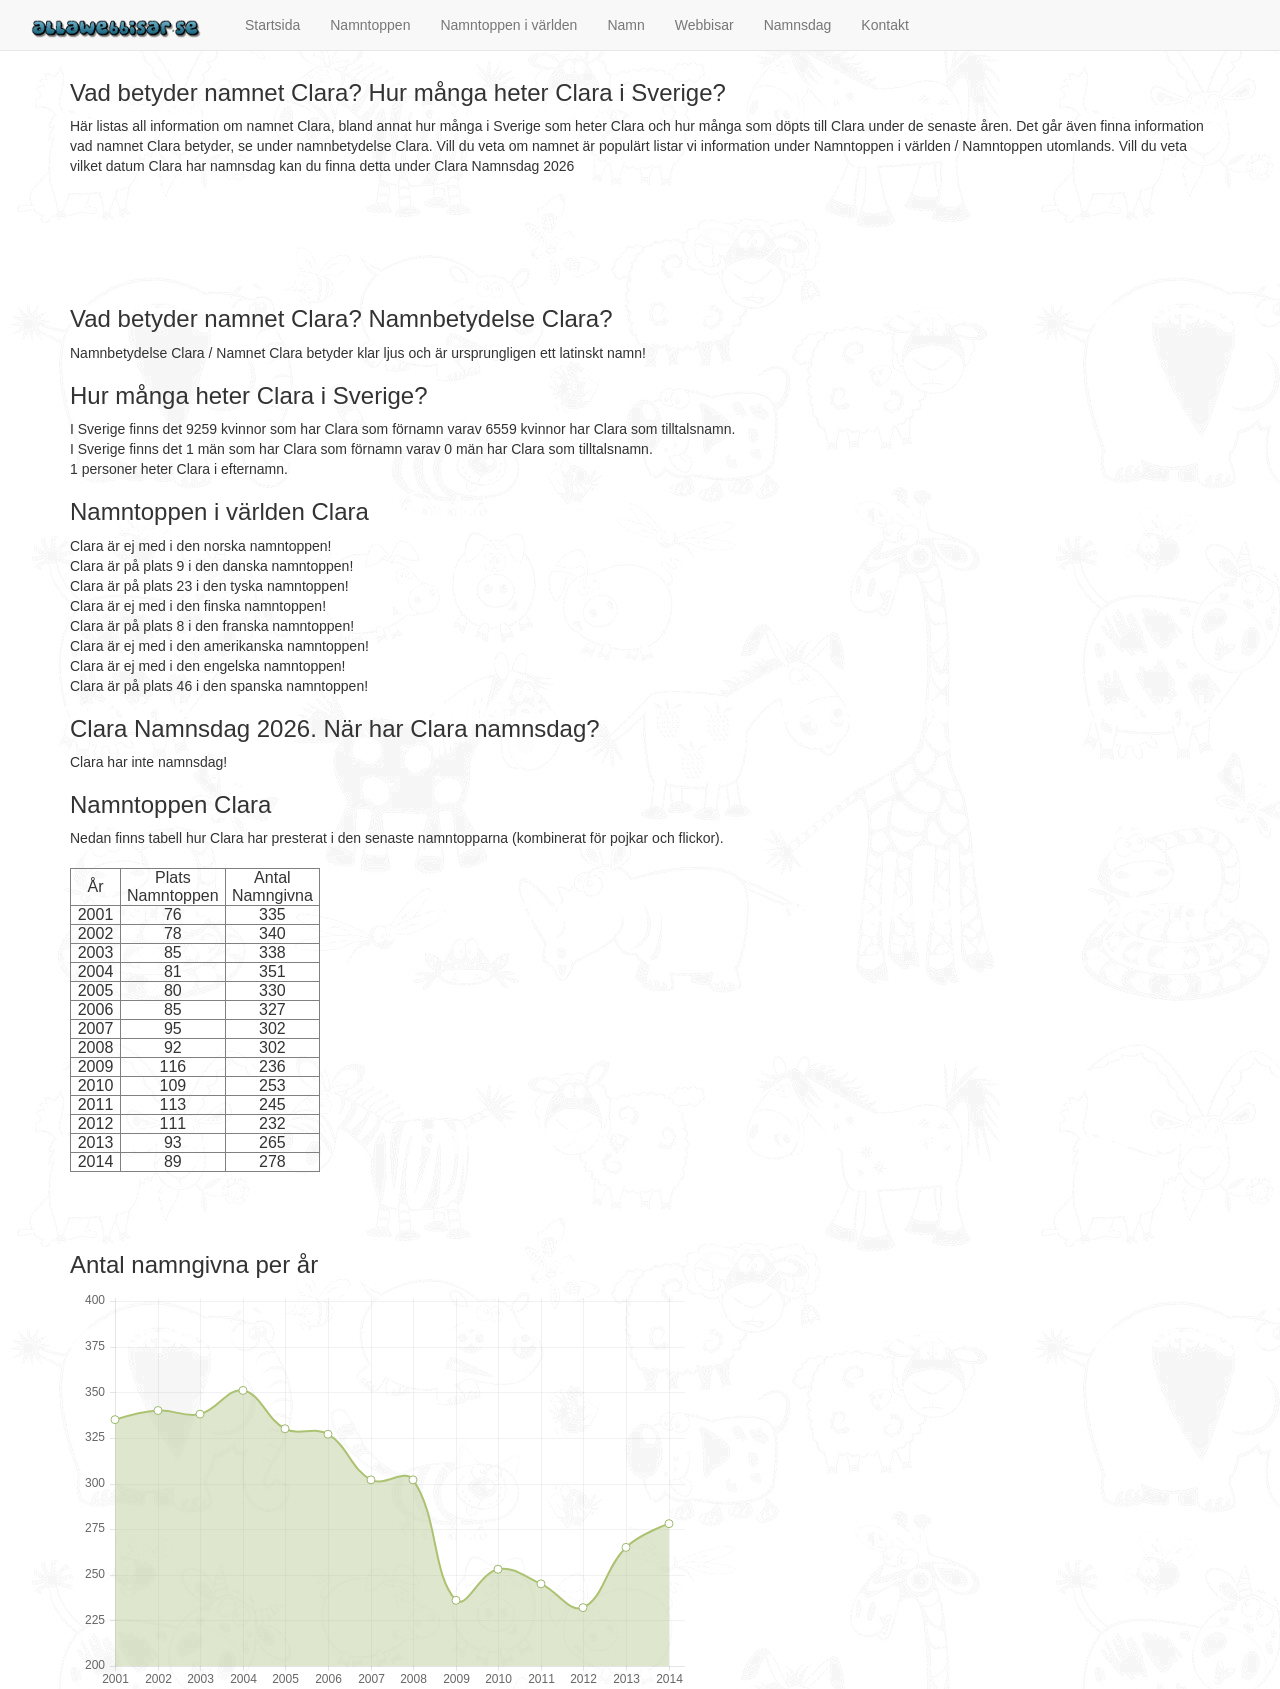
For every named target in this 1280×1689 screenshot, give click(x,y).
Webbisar (704, 25)
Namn (625, 25)
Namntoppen (370, 25)
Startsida (272, 25)
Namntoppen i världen (508, 25)
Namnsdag (798, 25)
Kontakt (884, 25)
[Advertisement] (434, 241)
